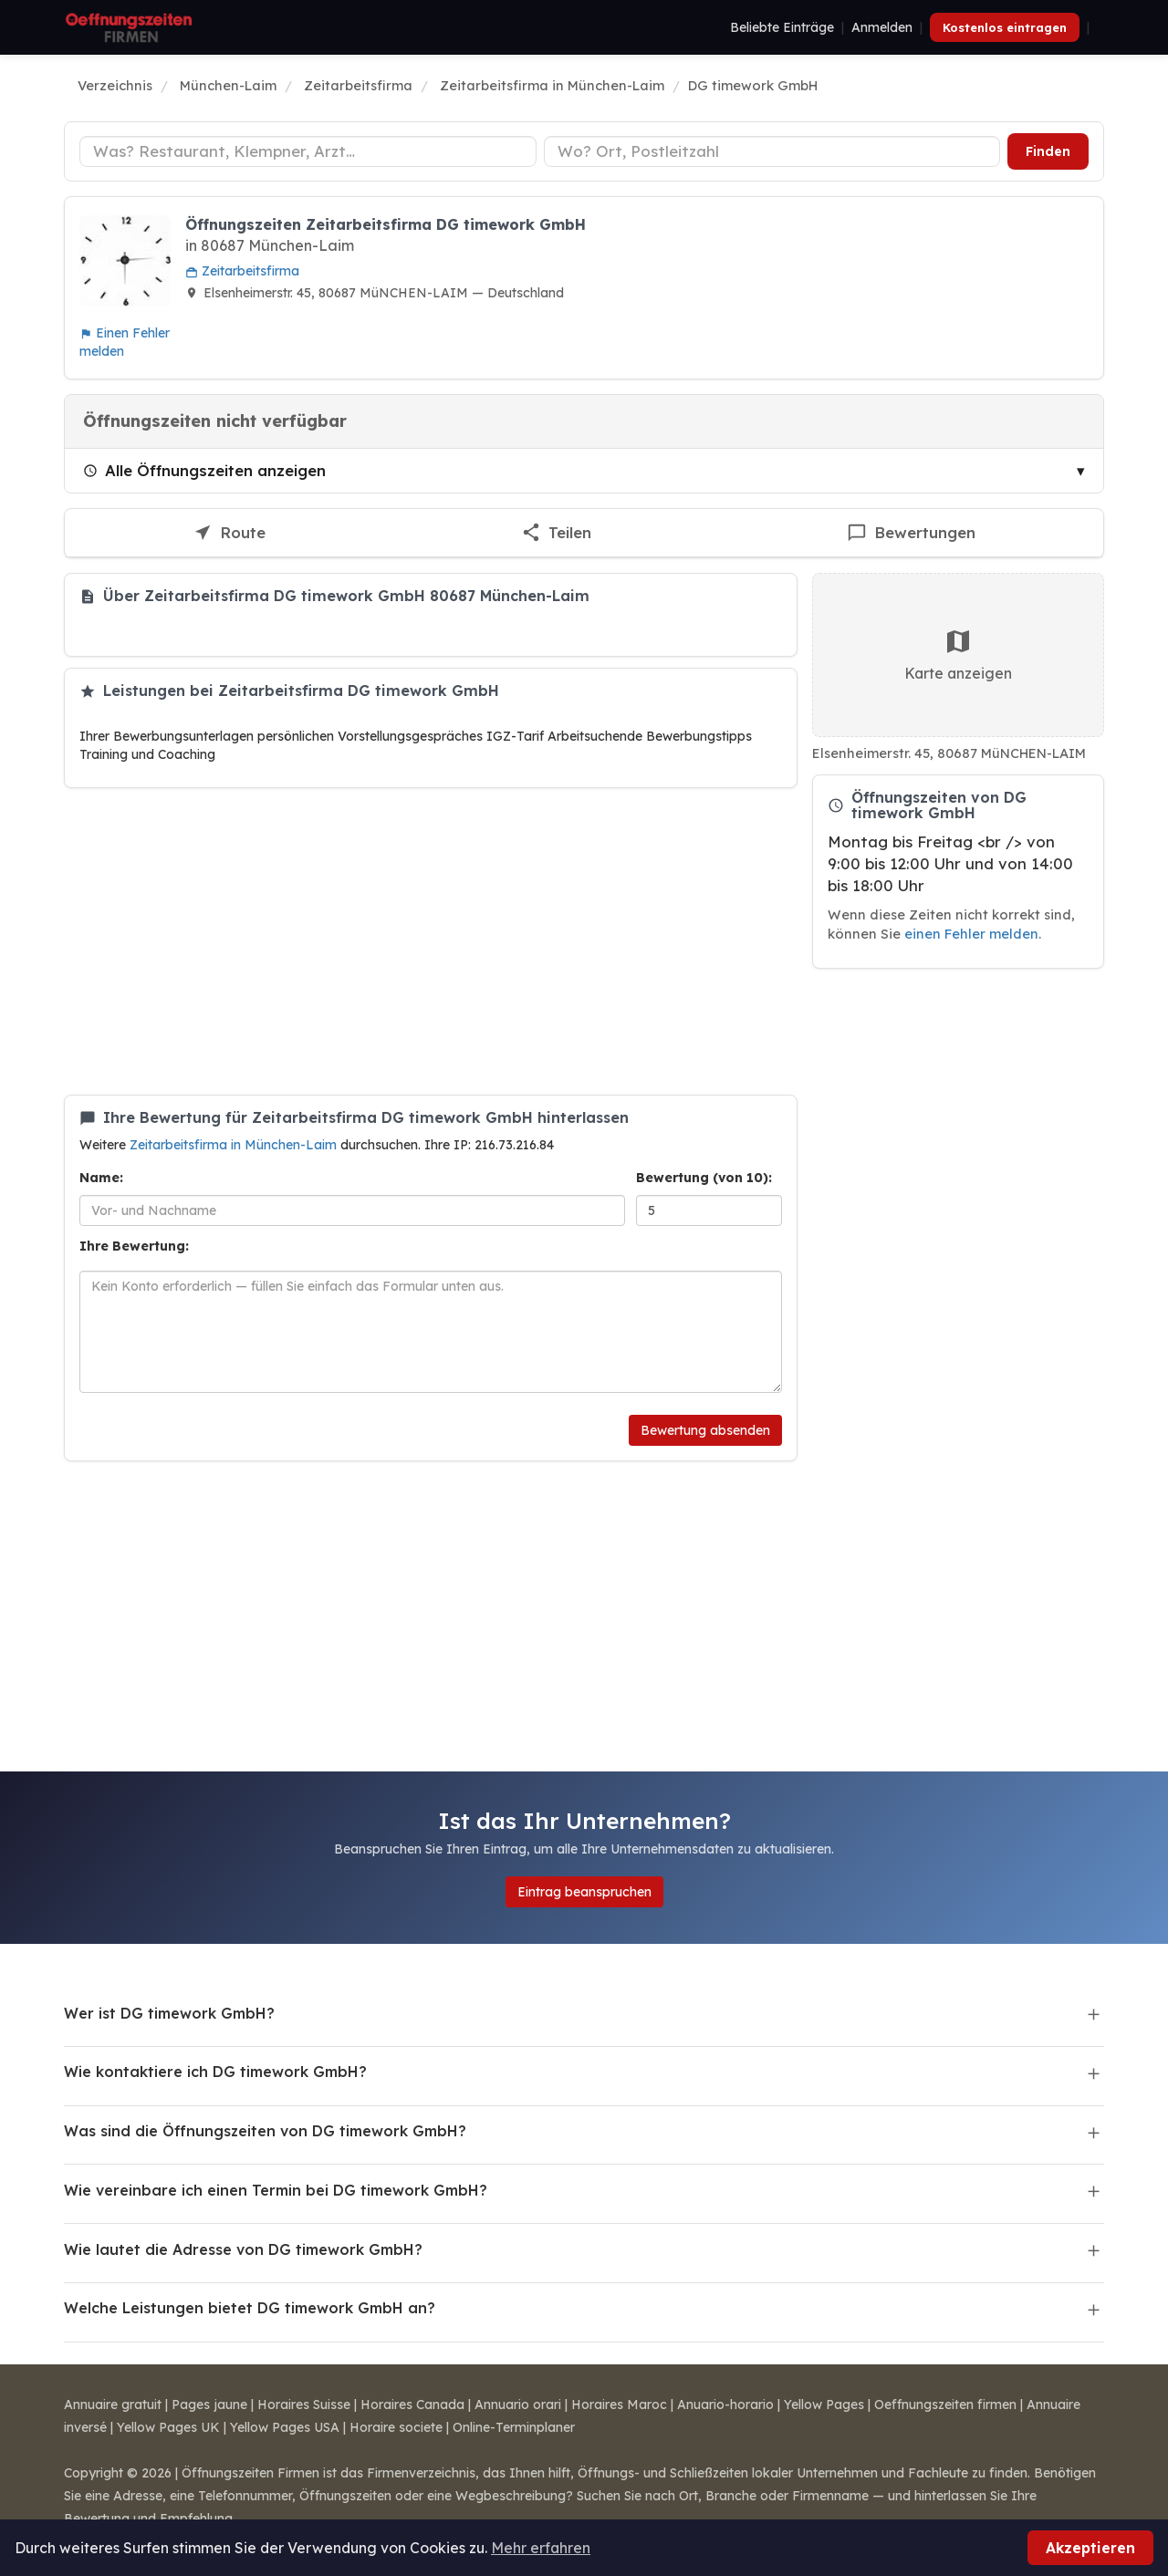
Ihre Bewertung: (134, 1246)
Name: (101, 1177)
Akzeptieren (1090, 2548)
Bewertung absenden (705, 1430)
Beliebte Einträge (782, 27)
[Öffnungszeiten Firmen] (129, 27)
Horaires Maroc (619, 2404)
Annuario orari (517, 2404)
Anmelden (881, 27)
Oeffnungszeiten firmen (945, 2404)
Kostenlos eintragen (1005, 27)
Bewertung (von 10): (704, 1177)
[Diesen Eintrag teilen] (556, 533)
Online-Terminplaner (514, 2427)
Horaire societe (396, 2427)
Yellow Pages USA (284, 2427)
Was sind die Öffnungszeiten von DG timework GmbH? (265, 2131)
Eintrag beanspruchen (584, 1892)
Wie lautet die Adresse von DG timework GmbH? (243, 2249)
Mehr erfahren (540, 2548)
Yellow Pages (824, 2404)
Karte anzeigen (958, 654)
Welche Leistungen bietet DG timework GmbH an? (249, 2308)
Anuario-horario (725, 2404)
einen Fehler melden (971, 933)
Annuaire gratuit (113, 2404)
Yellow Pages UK (168, 2427)
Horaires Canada (412, 2404)
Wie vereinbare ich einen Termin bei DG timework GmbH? (275, 2190)
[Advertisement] (430, 941)
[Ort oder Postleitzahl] (772, 151)
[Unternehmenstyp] (308, 151)
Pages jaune (209, 2404)
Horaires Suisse (303, 2404)
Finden (1048, 151)
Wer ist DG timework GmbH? (169, 2013)
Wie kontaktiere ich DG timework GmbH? (215, 2071)
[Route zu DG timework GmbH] (229, 533)
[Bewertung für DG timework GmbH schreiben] (911, 533)
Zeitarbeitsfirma (242, 271)
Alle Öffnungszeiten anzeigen (204, 470)
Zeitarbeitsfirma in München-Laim (235, 1145)
